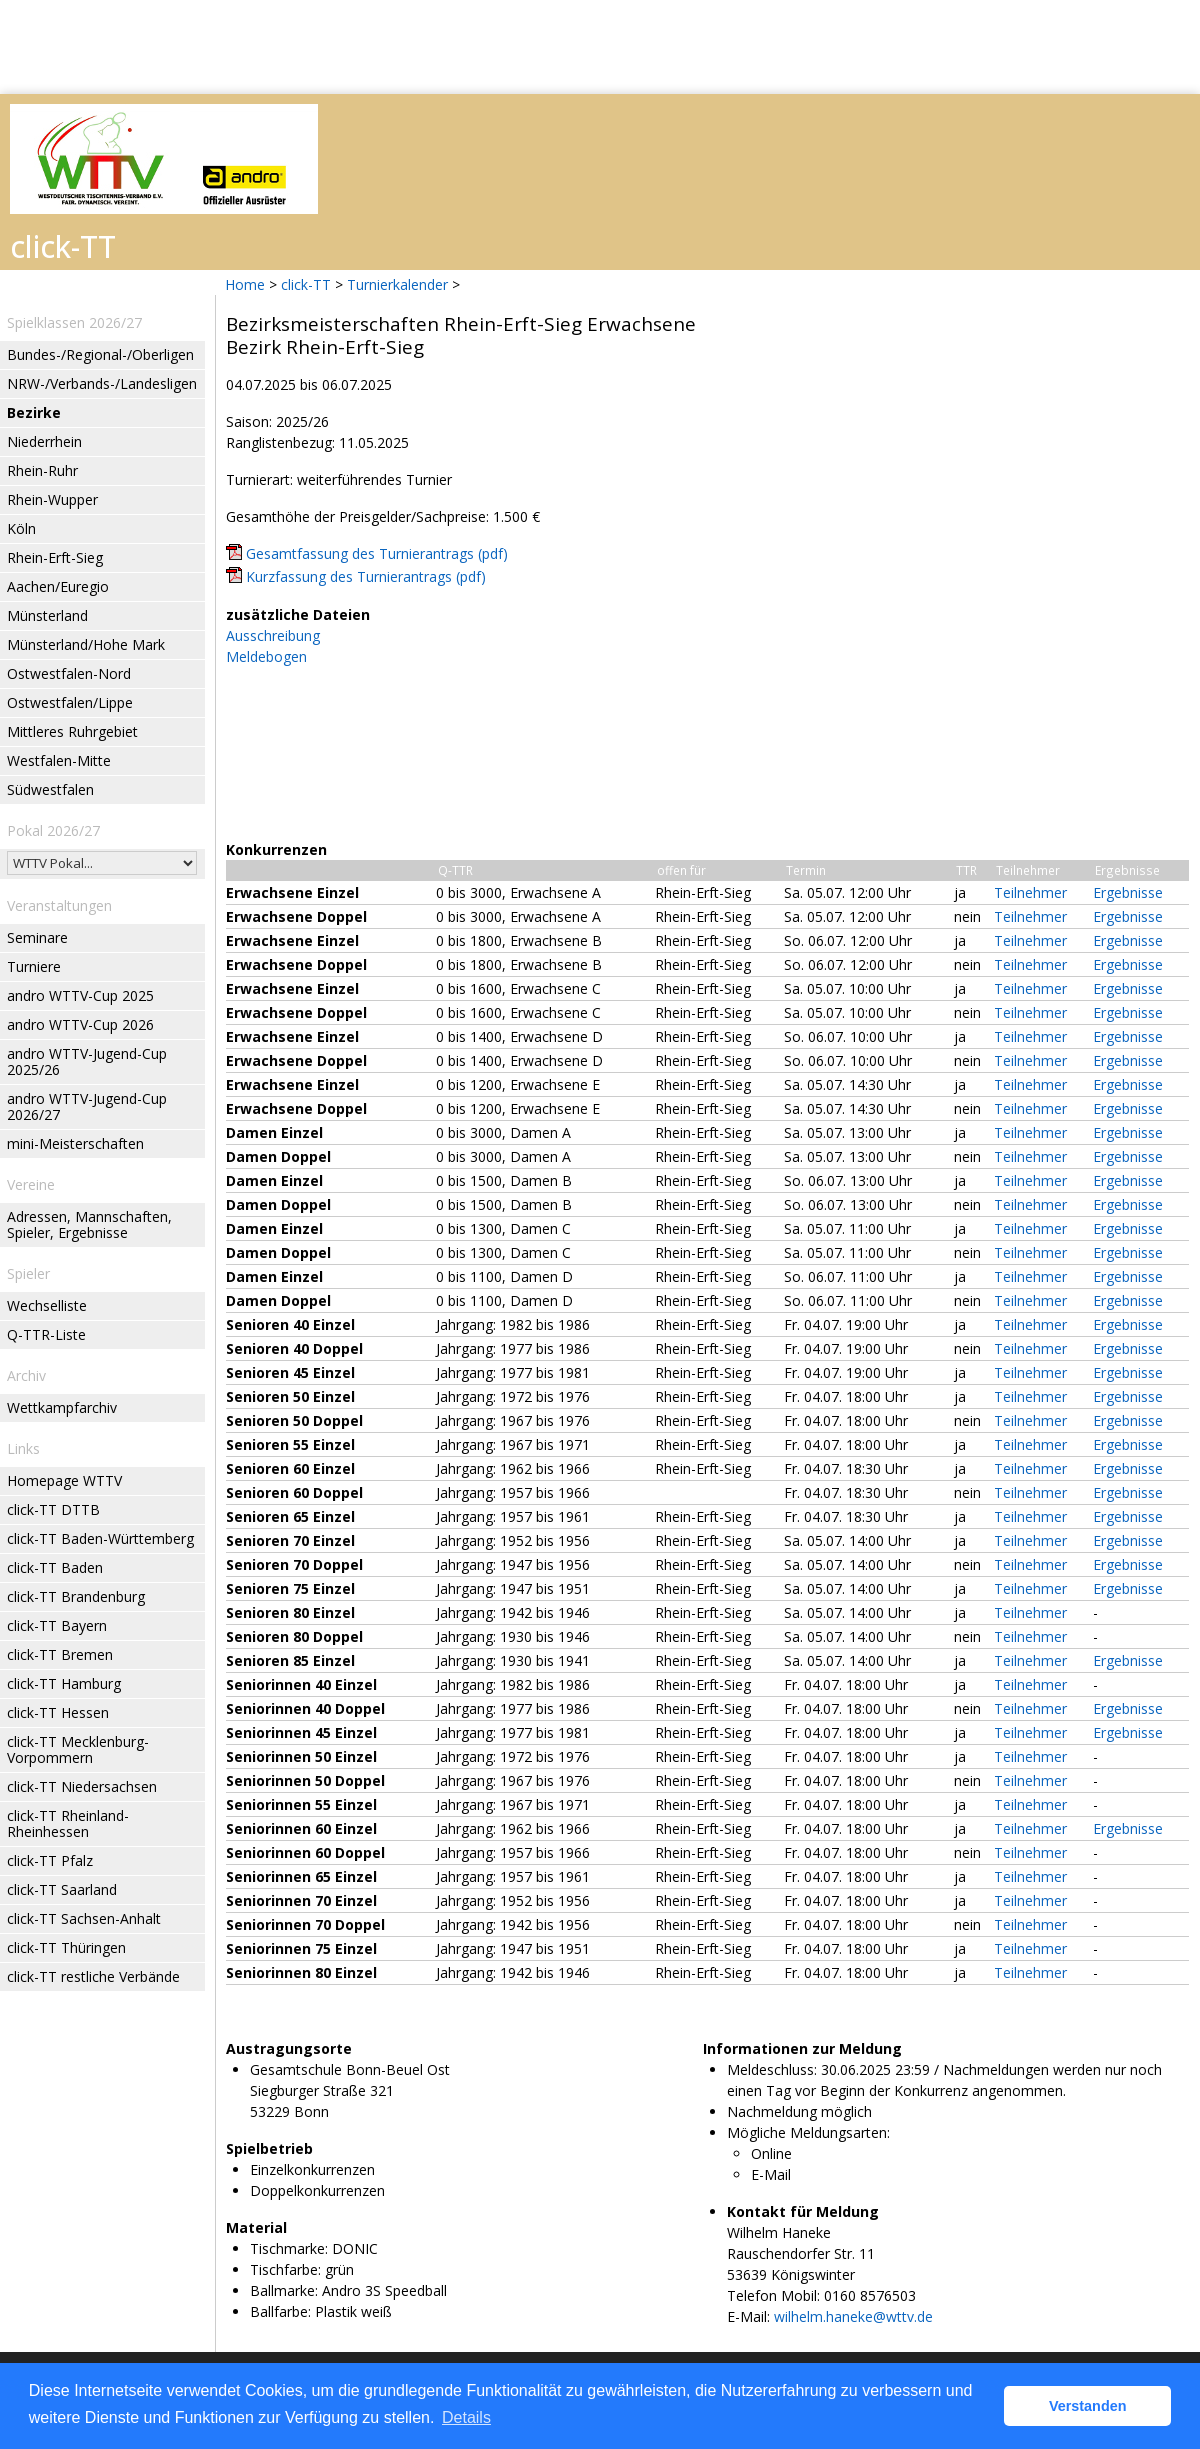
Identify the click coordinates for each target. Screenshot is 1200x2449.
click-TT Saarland (62, 1889)
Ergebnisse (1128, 892)
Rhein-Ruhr (42, 470)
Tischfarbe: (285, 2269)
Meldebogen (266, 656)
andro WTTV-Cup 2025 (80, 995)
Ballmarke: (284, 2290)
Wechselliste (47, 1305)
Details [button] (466, 2417)
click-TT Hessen (58, 1712)
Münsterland (47, 615)
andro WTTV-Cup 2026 (80, 1024)
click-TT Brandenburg (76, 1596)
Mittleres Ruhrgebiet (72, 731)
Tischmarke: (289, 2248)
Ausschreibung (273, 635)
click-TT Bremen (60, 1654)
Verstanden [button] (1088, 2406)
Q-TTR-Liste (46, 1334)
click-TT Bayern (57, 1625)
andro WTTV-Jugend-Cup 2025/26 (87, 1061)
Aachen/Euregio (58, 586)
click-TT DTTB (53, 1509)
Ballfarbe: (280, 2311)
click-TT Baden (55, 1567)
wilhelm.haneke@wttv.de (853, 2316)
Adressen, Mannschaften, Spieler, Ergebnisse (89, 1224)
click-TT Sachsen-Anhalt (84, 1918)
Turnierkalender (397, 284)
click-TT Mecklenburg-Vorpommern (78, 1749)
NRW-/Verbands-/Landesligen (102, 383)
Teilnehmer (1030, 892)
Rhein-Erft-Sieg (55, 557)
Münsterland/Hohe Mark (86, 644)
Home (245, 284)
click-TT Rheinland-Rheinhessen (68, 1823)
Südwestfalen (50, 789)
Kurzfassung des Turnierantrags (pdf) (366, 576)
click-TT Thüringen (66, 1947)
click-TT (306, 284)
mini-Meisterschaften (75, 1143)
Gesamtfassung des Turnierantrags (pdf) (377, 553)
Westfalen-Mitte (59, 760)
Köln (21, 528)
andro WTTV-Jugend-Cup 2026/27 (87, 1106)
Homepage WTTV (64, 1480)
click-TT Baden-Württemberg (100, 1538)
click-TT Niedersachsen (82, 1786)
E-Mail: (748, 2316)
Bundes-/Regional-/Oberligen (100, 354)
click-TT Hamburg (64, 1683)
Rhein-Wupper (52, 499)
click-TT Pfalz (50, 1860)
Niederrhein (44, 441)
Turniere (34, 966)
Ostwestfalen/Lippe (70, 702)
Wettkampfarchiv (62, 1407)
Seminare (37, 937)
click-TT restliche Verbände (93, 1976)
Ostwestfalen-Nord (69, 673)
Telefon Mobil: (773, 2295)
